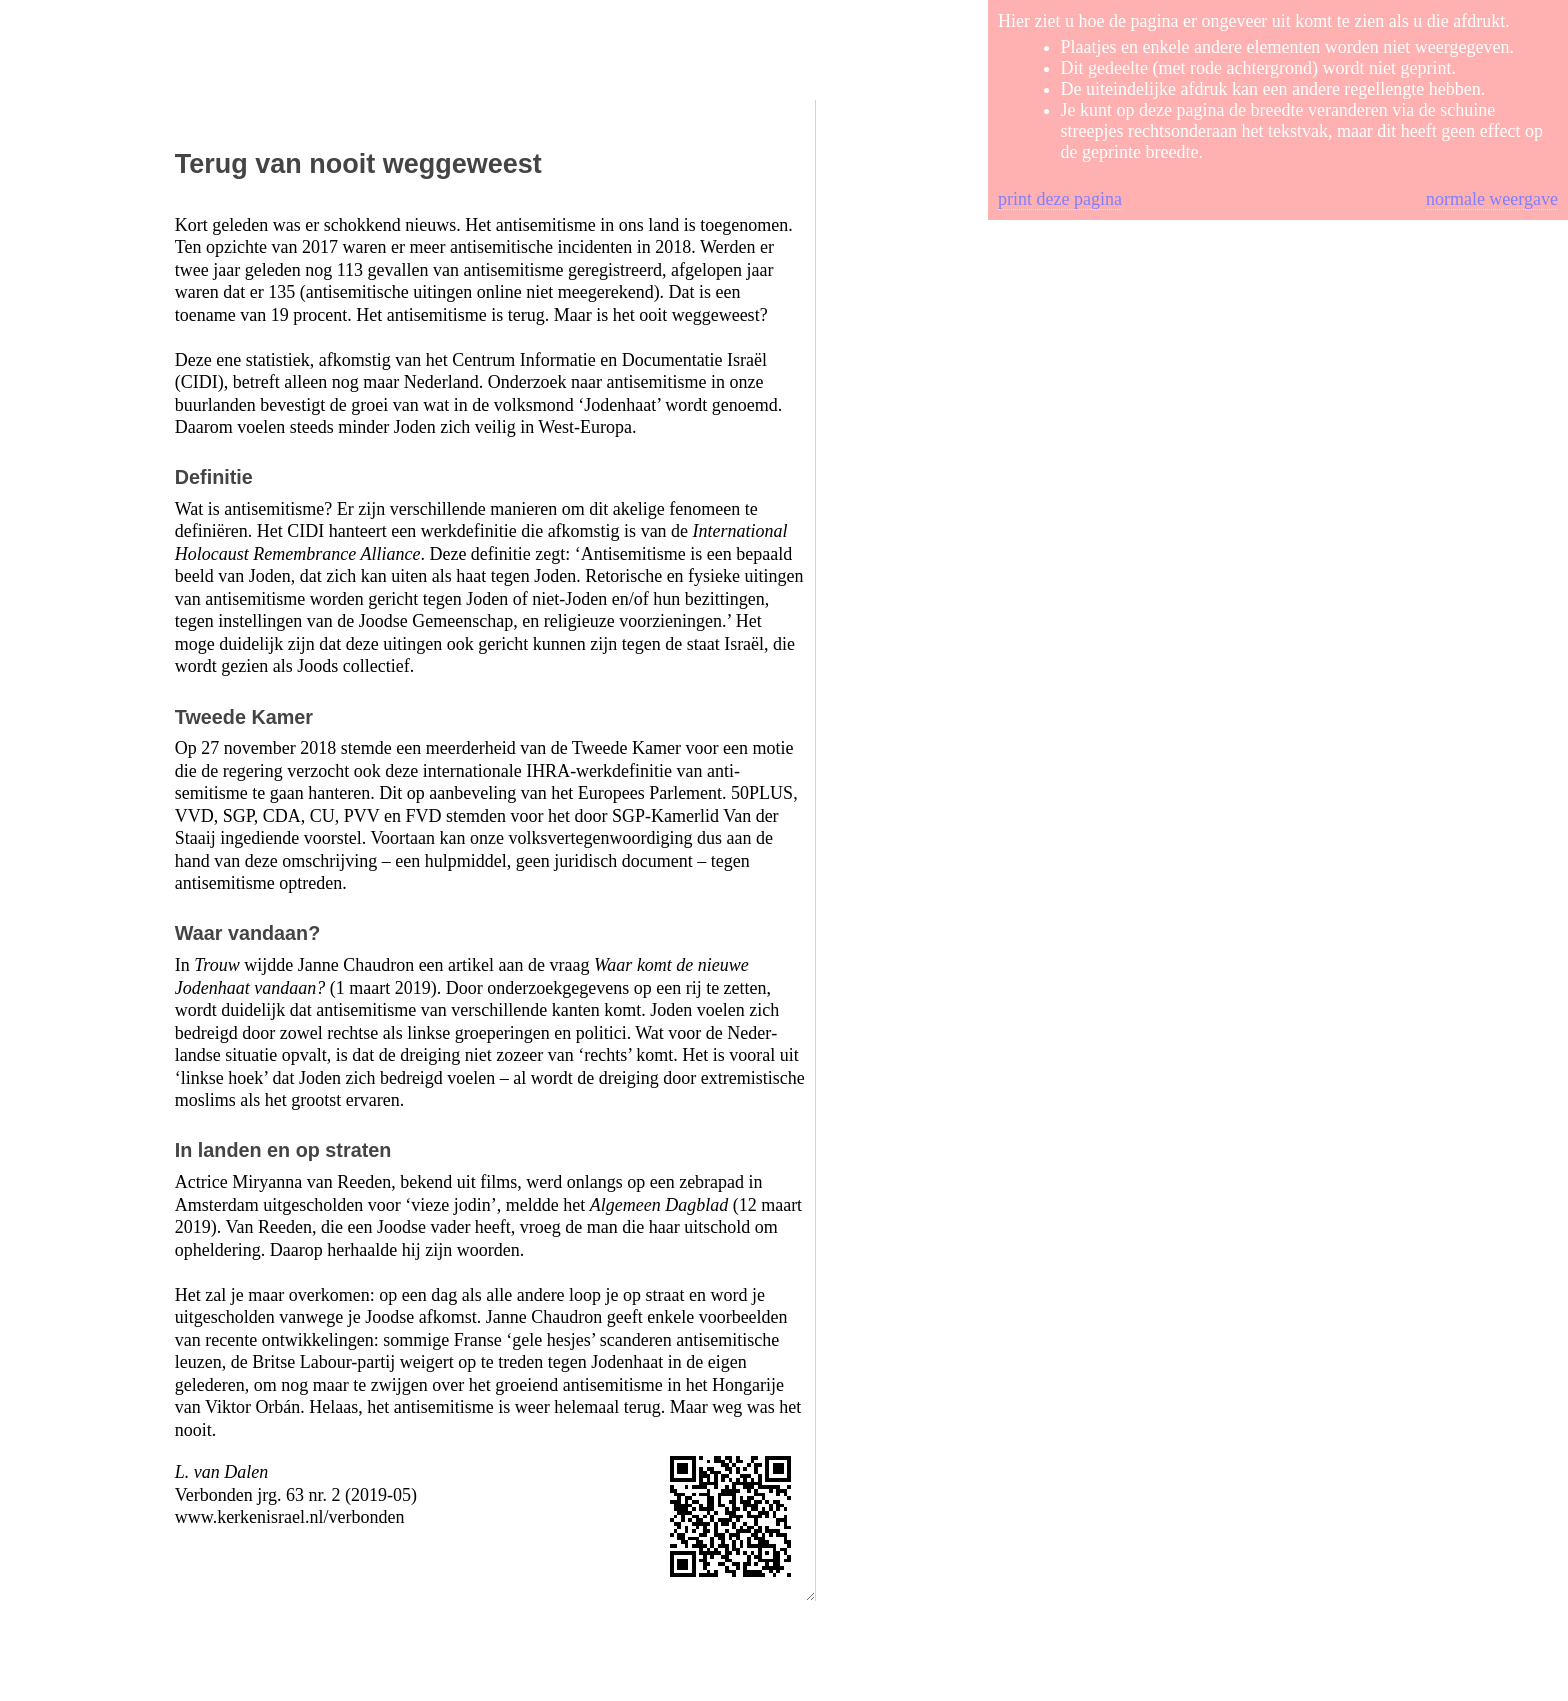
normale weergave (1492, 199)
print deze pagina (1060, 199)
